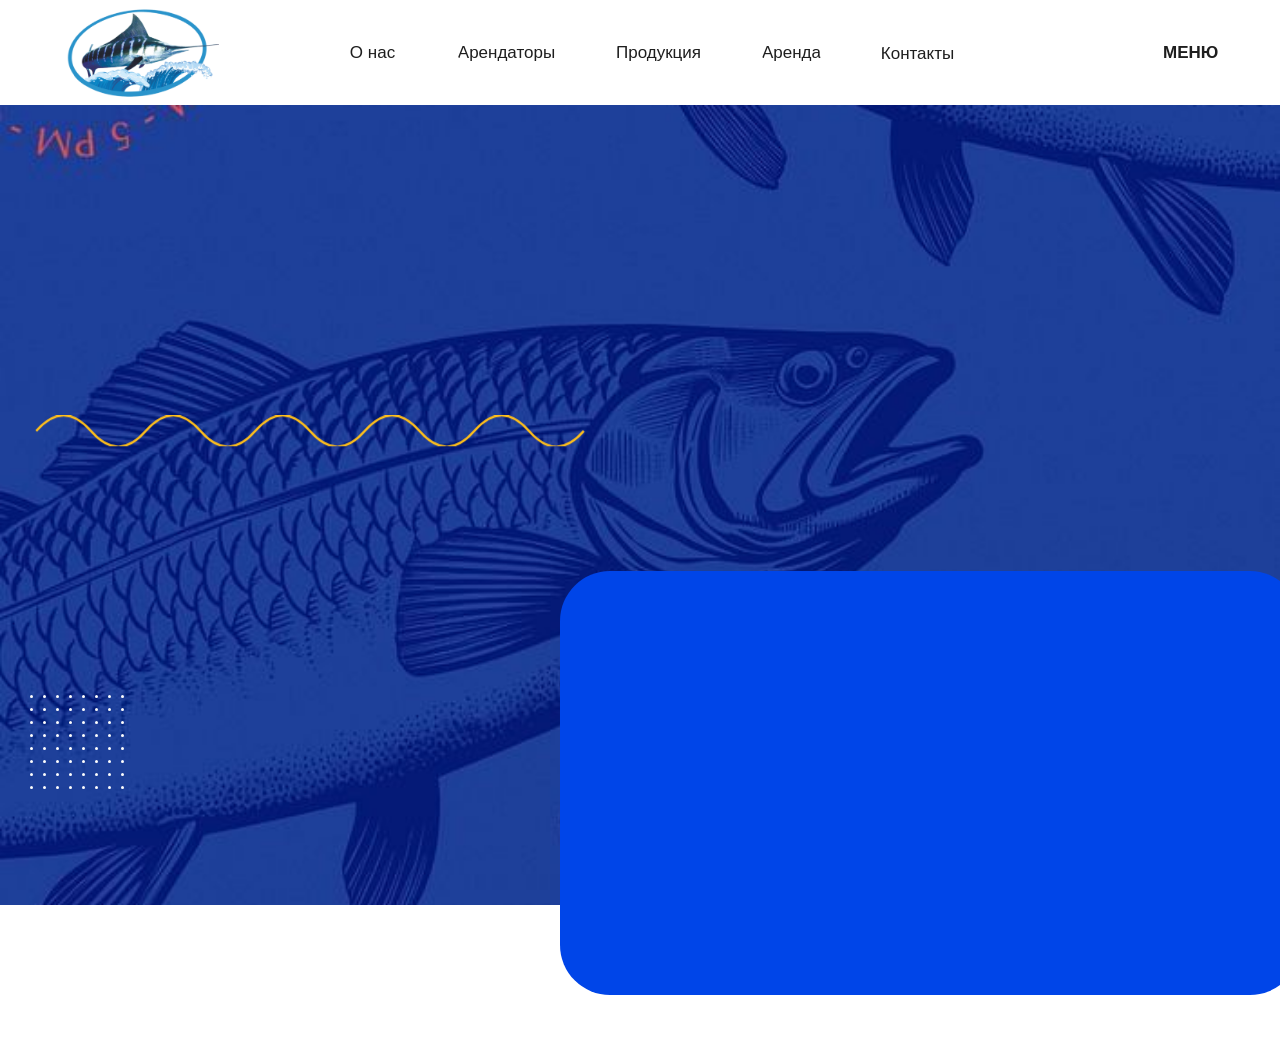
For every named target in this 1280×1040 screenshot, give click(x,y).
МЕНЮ (1190, 52)
